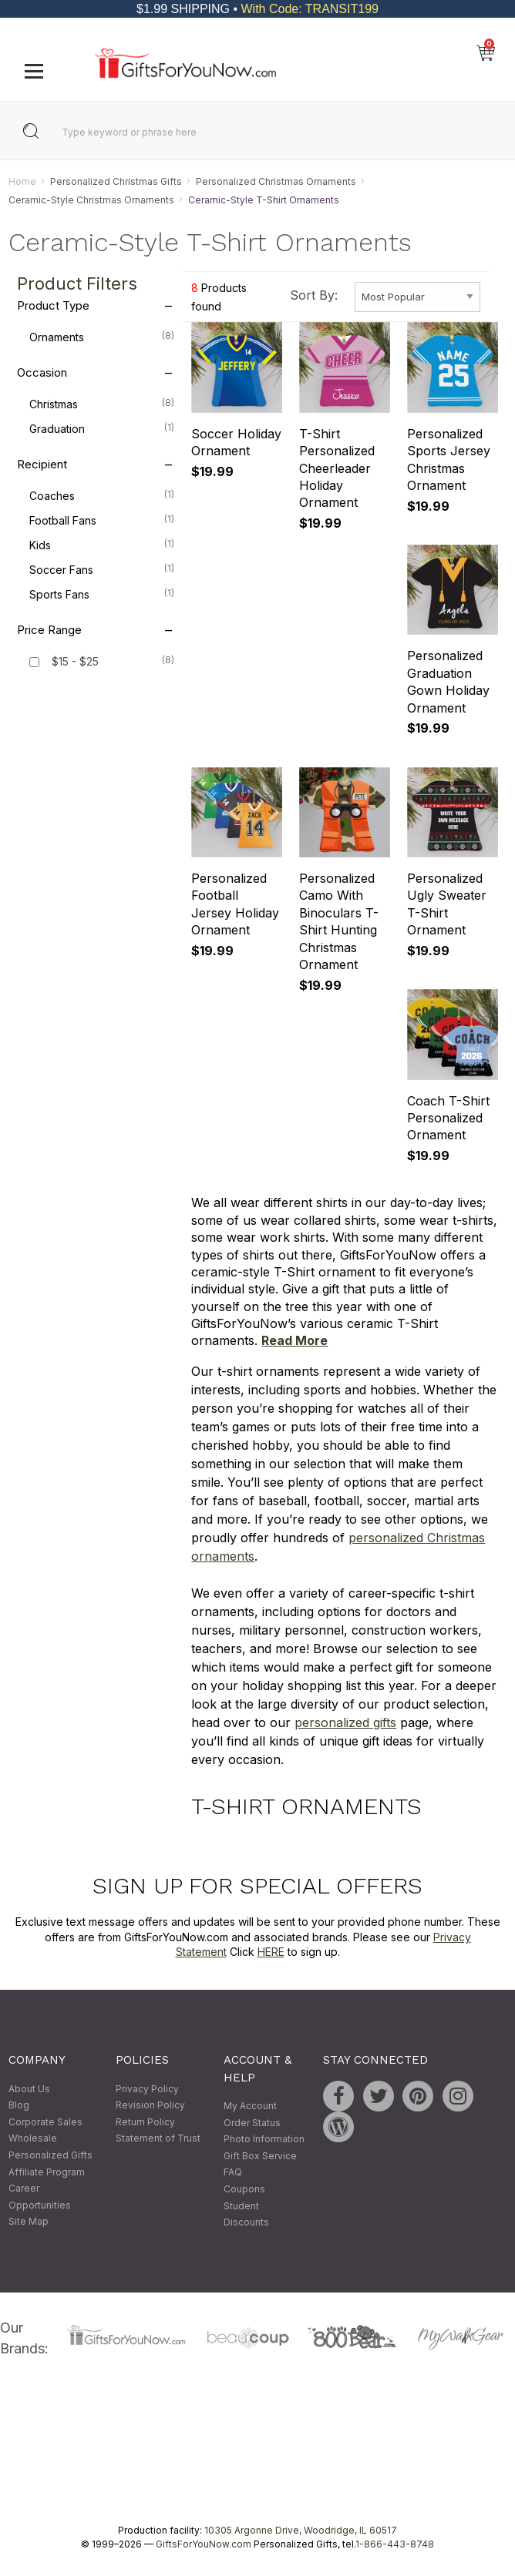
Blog (18, 2105)
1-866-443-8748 (394, 2544)
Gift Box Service (260, 2156)
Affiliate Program (46, 2172)
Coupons (244, 2189)
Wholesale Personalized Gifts (50, 2147)
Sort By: (314, 296)
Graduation (101, 428)
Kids (101, 544)
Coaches (101, 495)
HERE (271, 1952)
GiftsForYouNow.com (203, 2544)
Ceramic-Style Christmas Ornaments (91, 200)
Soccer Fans (101, 569)
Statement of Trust (158, 2139)
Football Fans (101, 520)
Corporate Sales (45, 2122)
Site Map (28, 2222)
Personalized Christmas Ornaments (276, 181)
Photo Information (264, 2139)
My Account (250, 2105)
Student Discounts (246, 2214)
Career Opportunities (39, 2196)
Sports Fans (101, 594)
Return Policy (145, 2122)
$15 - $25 (75, 662)
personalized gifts (345, 1722)
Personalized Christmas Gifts (116, 181)
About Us (29, 2089)
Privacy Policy (147, 2089)
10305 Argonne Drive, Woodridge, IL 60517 (300, 2530)
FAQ (233, 2173)
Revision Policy (150, 2105)
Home (22, 181)
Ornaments (101, 336)
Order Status (252, 2122)
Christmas (101, 403)
